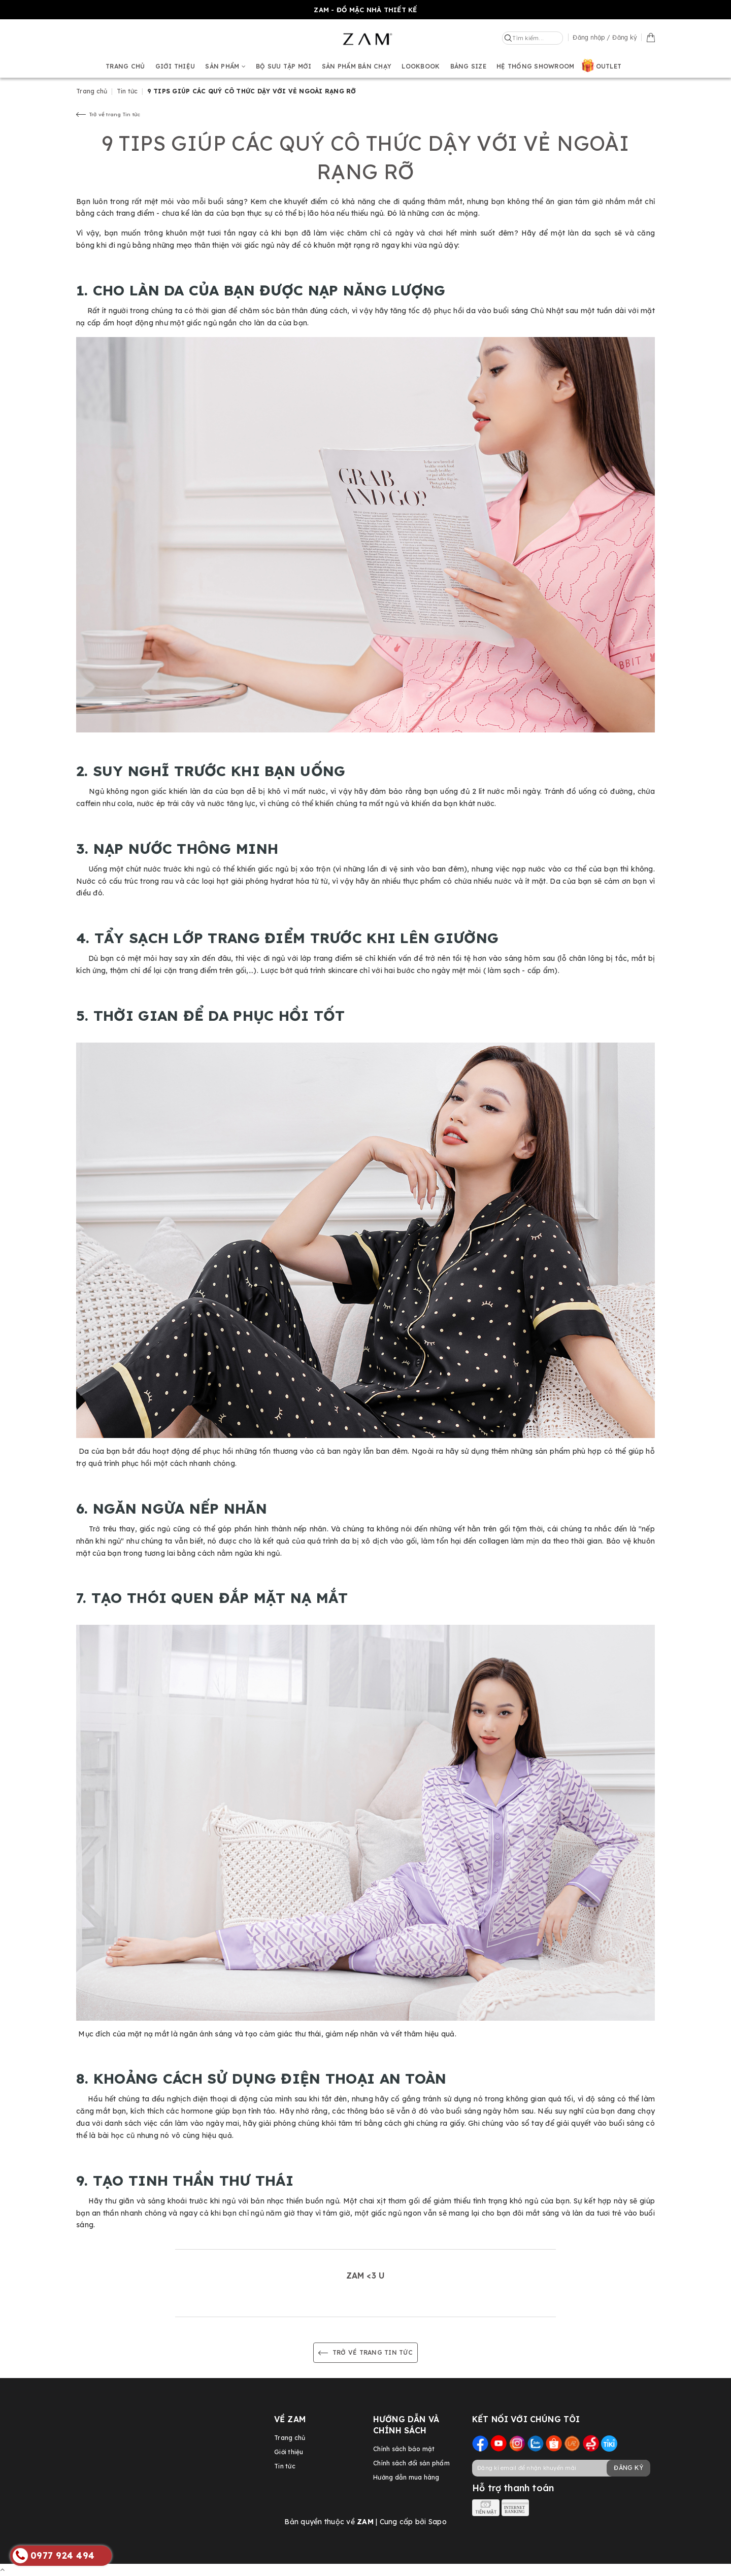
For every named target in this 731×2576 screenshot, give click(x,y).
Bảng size (468, 66)
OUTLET (609, 66)
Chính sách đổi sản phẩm (411, 2463)
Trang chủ (125, 66)
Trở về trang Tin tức (108, 114)
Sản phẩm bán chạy (356, 66)
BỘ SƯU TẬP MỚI (284, 66)
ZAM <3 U (365, 2275)
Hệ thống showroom (535, 66)
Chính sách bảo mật (404, 2449)
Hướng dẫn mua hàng (406, 2477)
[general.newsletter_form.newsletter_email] (561, 2468)
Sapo (437, 2521)
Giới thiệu (175, 66)
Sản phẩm (225, 66)
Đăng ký (628, 2467)
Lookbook (421, 66)
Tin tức (284, 2466)
